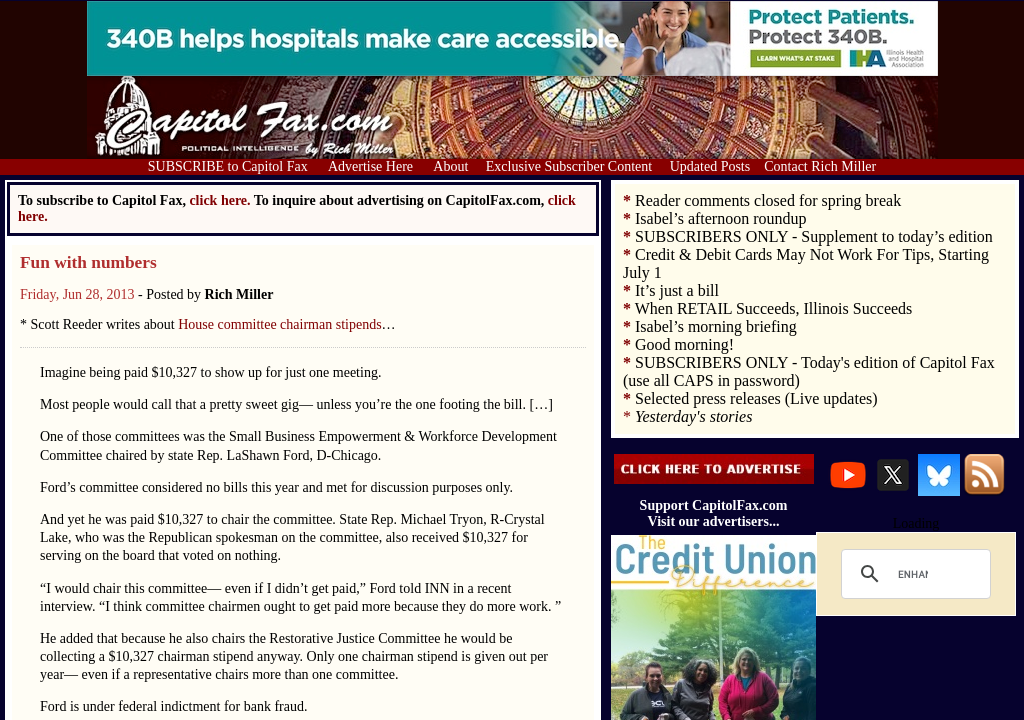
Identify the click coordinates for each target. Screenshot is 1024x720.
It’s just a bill (677, 290)
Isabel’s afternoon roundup (721, 218)
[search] (913, 574)
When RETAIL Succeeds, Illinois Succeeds (774, 308)
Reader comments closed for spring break (768, 200)
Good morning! (684, 344)
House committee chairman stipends (279, 324)
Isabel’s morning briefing (716, 326)
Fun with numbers (88, 262)
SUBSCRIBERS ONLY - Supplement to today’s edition (814, 236)
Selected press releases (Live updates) (756, 398)
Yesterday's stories (693, 416)
